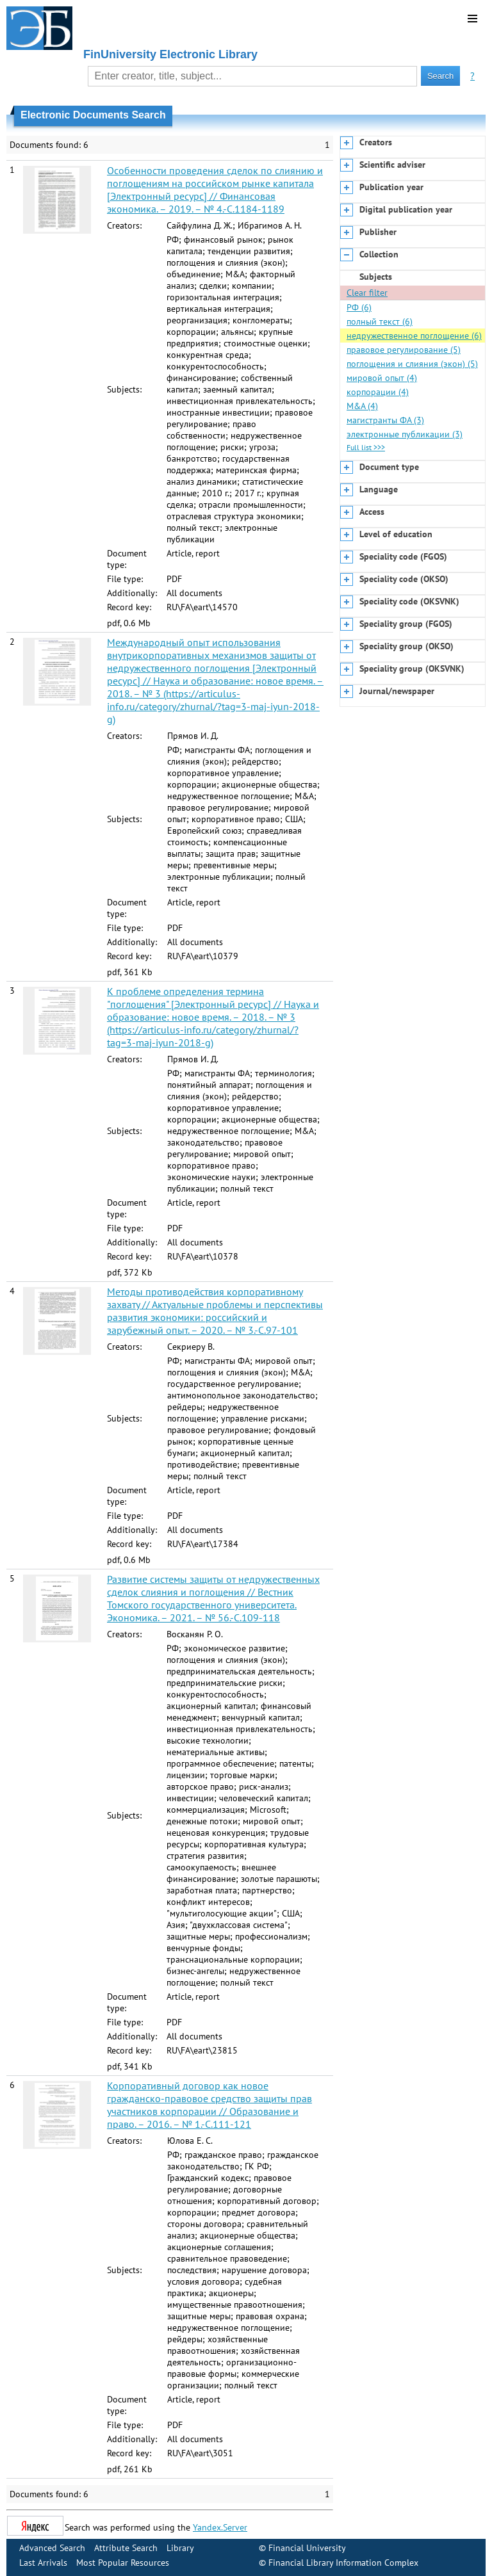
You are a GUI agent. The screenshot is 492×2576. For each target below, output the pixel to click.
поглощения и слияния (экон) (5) (412, 363)
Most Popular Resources (122, 2562)
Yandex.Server (220, 2527)
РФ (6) (359, 307)
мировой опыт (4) (382, 378)
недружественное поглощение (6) (414, 335)
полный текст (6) (380, 321)
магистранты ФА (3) (385, 420)
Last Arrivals (43, 2562)
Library (180, 2548)
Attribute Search (126, 2548)
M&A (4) (362, 406)
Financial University (307, 2548)
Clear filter (367, 292)
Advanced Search (52, 2548)
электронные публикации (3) (405, 434)
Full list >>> (366, 447)
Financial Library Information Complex (343, 2562)
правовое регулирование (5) (404, 349)
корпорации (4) (378, 392)
